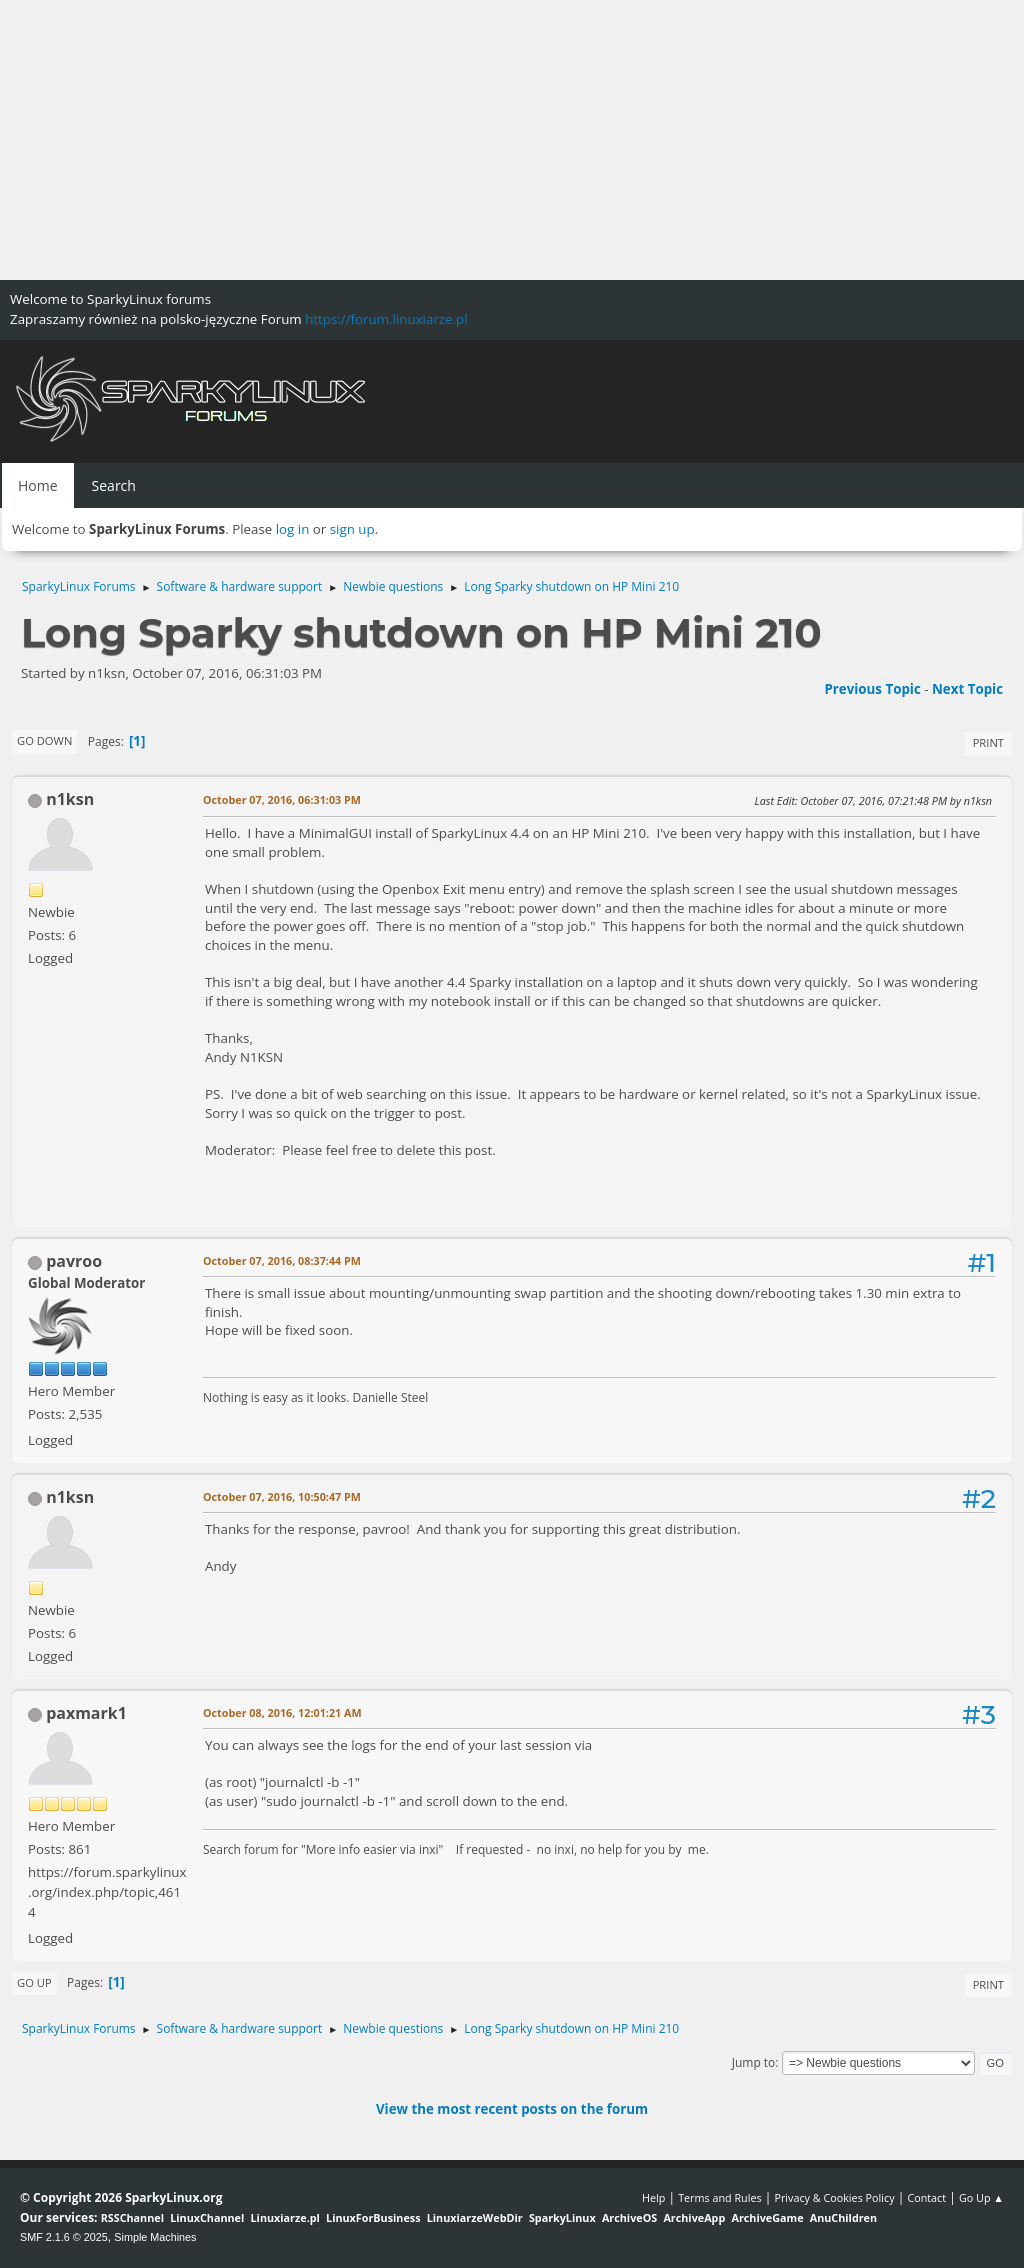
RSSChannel (132, 2217)
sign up (352, 529)
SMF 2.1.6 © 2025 (64, 2237)
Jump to (754, 2062)
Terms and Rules (720, 2197)
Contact (926, 2197)
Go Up (34, 1982)
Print (988, 742)
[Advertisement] (512, 140)
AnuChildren (843, 2217)
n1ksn (70, 799)
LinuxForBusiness (373, 2217)
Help (653, 2197)
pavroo (74, 1261)
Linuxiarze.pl (285, 2217)
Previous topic (872, 689)
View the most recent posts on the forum (512, 2109)
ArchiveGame (767, 2217)
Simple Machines (155, 2237)
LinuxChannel (207, 2217)
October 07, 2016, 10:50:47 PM (282, 1496)
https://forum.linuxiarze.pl (386, 319)
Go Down (44, 740)
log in (293, 529)
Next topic (967, 689)
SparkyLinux (562, 2217)
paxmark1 (86, 1713)
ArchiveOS (629, 2217)
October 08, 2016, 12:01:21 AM (282, 1712)
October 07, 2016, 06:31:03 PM (282, 799)
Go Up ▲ (981, 2197)
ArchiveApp (694, 2217)
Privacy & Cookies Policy (834, 2197)
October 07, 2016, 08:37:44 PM (282, 1260)
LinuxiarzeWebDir (475, 2217)
